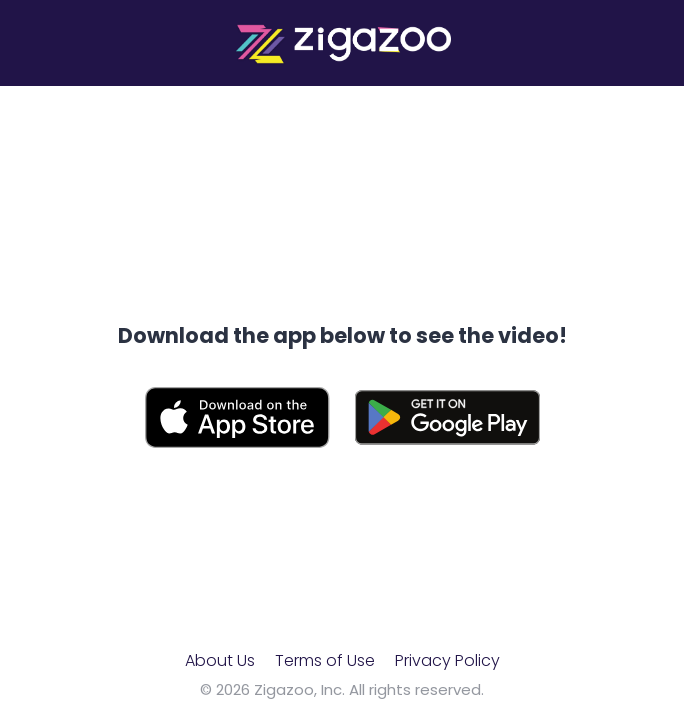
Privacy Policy (447, 660)
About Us (220, 660)
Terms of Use (325, 660)
